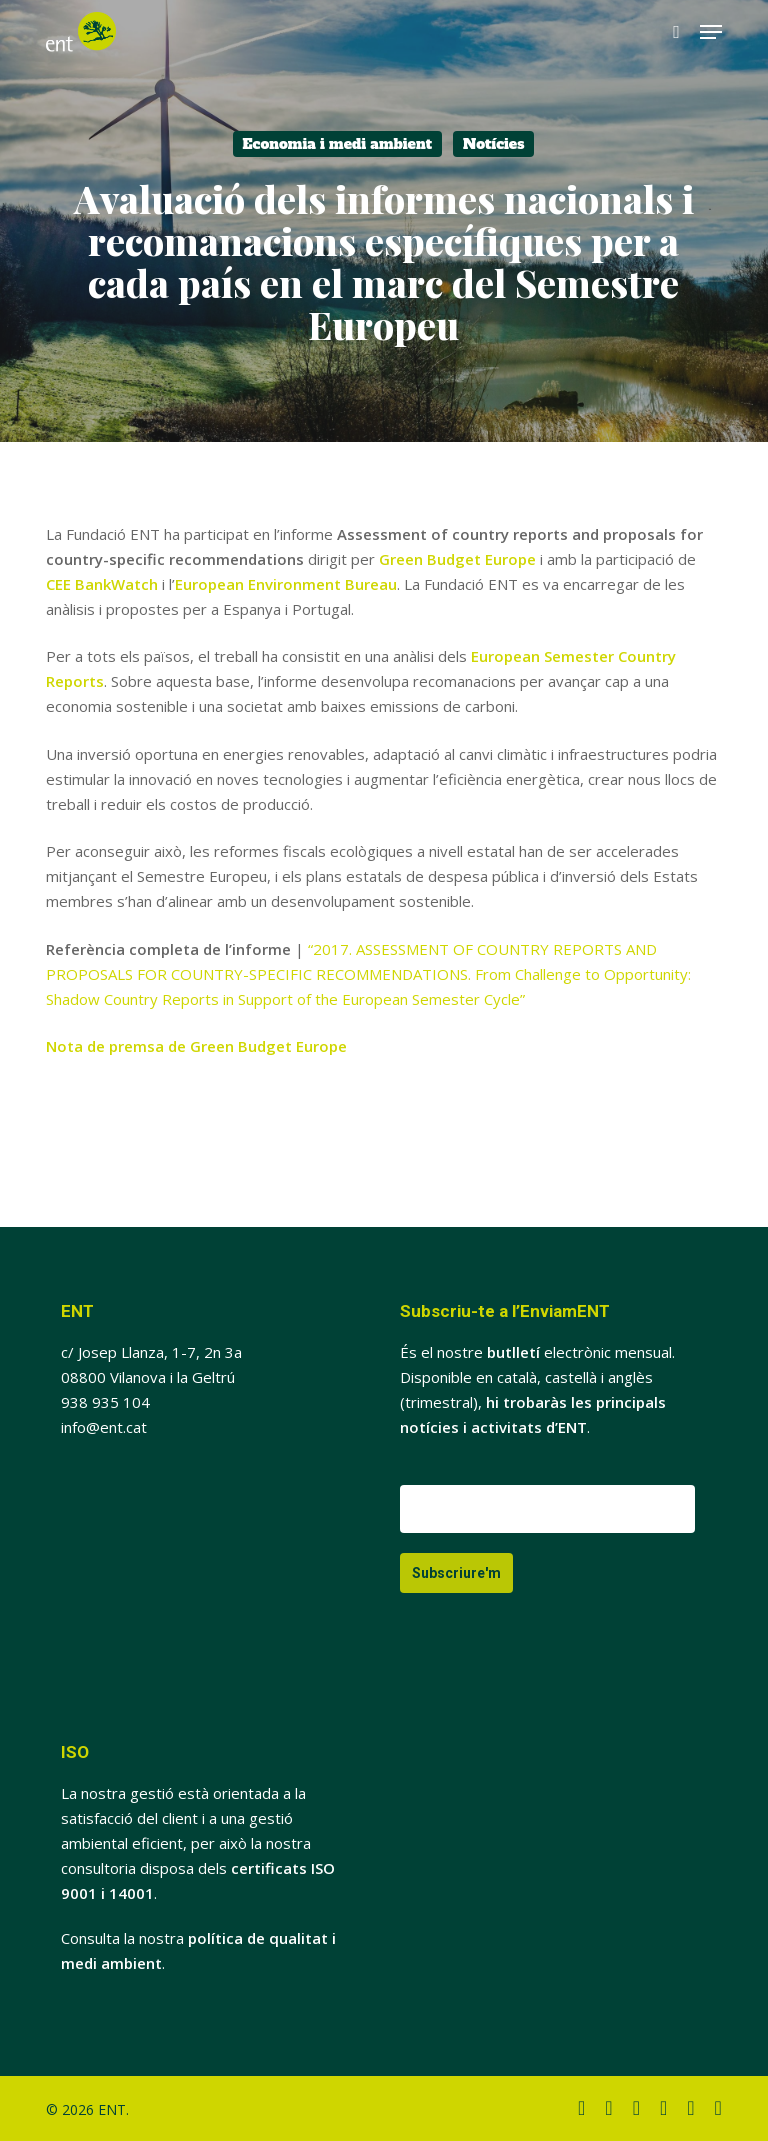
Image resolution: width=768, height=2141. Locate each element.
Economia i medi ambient (337, 144)
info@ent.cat (104, 1427)
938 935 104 (105, 1402)
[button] (711, 32)
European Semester (544, 656)
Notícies (494, 144)
